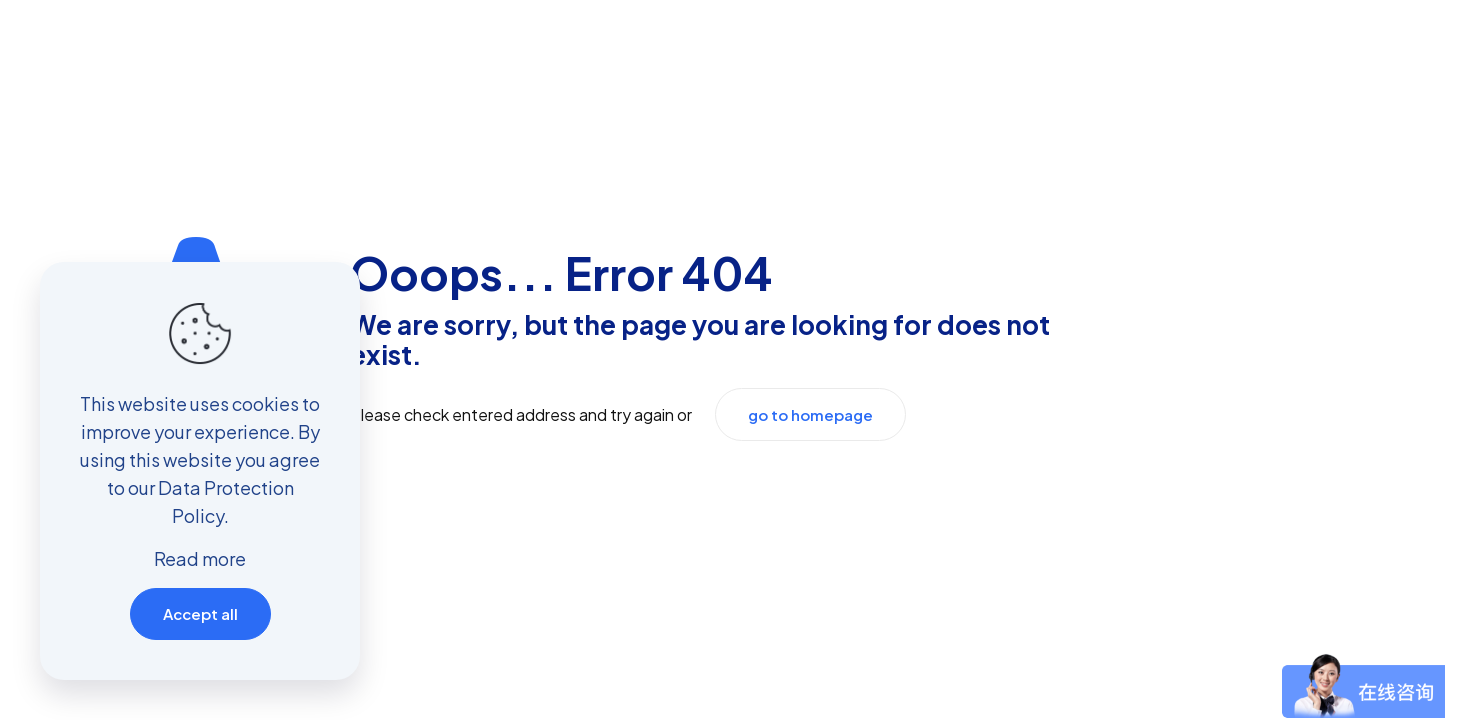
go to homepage (810, 414)
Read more (200, 558)
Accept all (200, 613)
